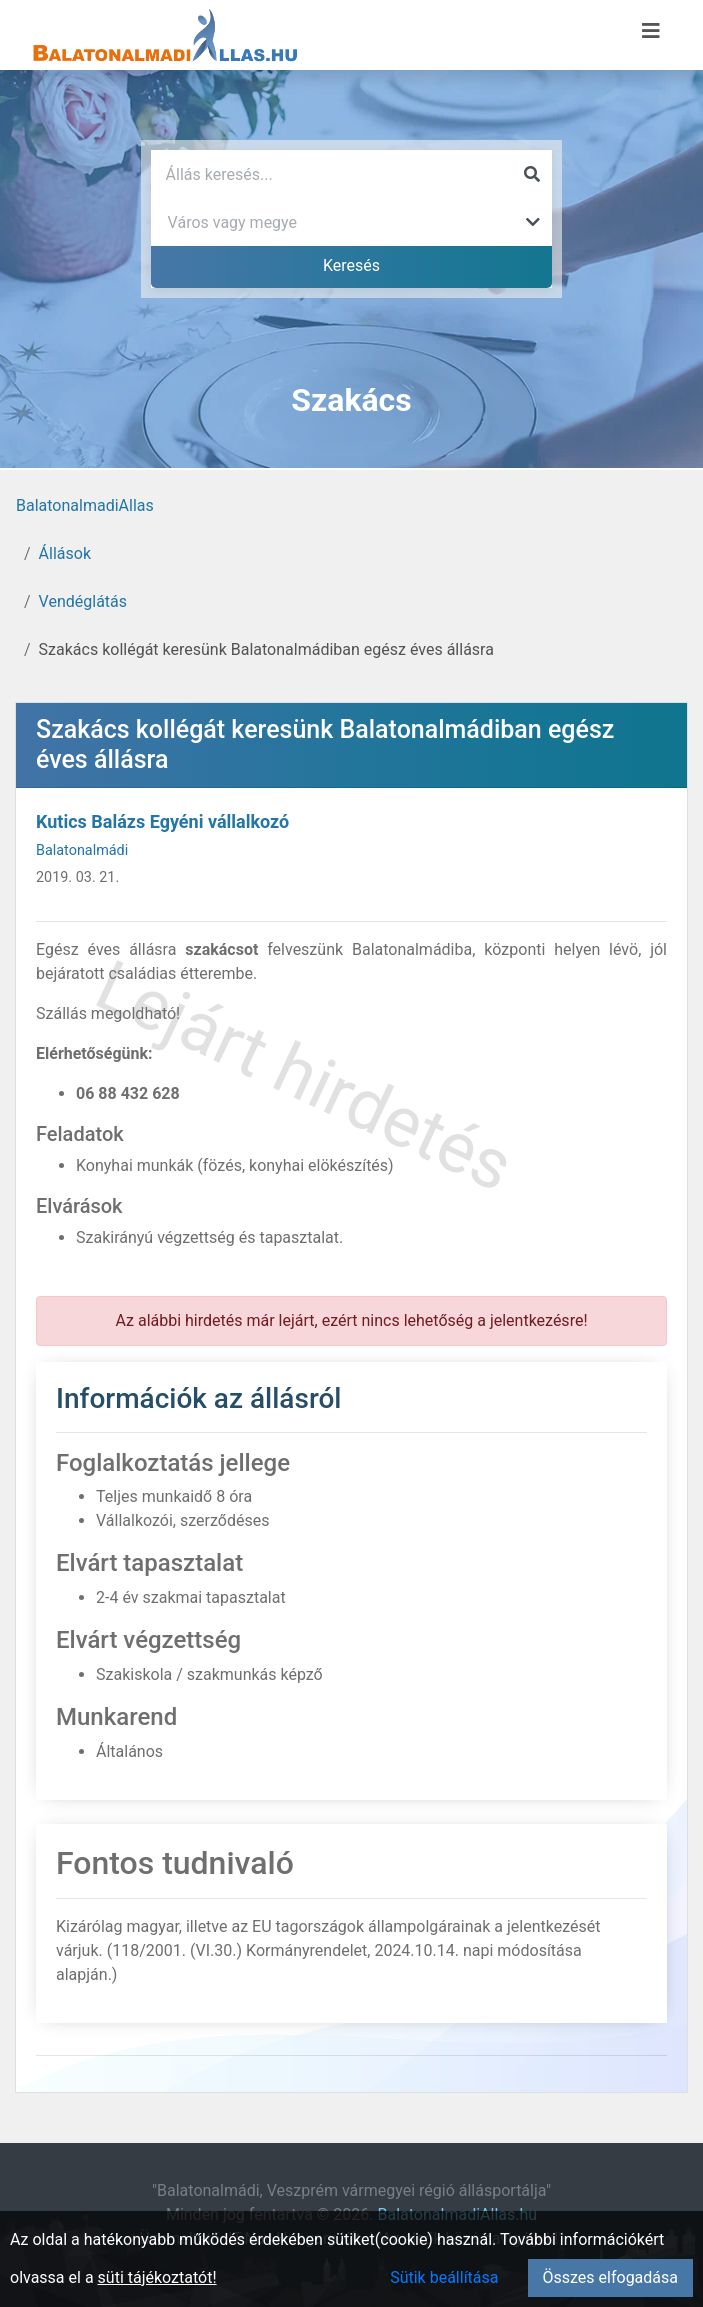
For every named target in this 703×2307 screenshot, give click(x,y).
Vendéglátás (83, 601)
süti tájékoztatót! (157, 2277)
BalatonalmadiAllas (85, 505)
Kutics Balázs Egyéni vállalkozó (162, 821)
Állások (65, 553)
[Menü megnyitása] (651, 31)
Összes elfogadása (610, 2277)
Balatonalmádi (82, 850)
